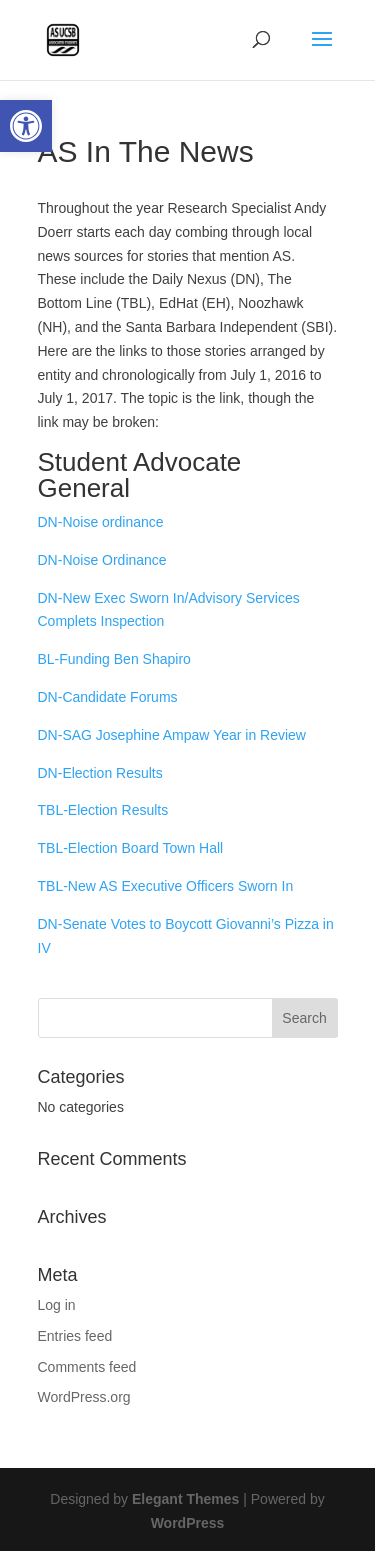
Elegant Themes (185, 1499)
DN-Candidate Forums (108, 697)
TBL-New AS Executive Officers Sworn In (166, 886)
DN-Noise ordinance (101, 522)
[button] (26, 126)
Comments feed (87, 1367)
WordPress (188, 1523)
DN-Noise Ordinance (102, 560)
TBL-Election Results (103, 810)
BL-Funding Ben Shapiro (114, 659)
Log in (57, 1305)
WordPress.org (84, 1397)
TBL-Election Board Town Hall (131, 848)
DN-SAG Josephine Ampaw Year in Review (172, 735)
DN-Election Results (100, 773)
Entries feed (75, 1336)
